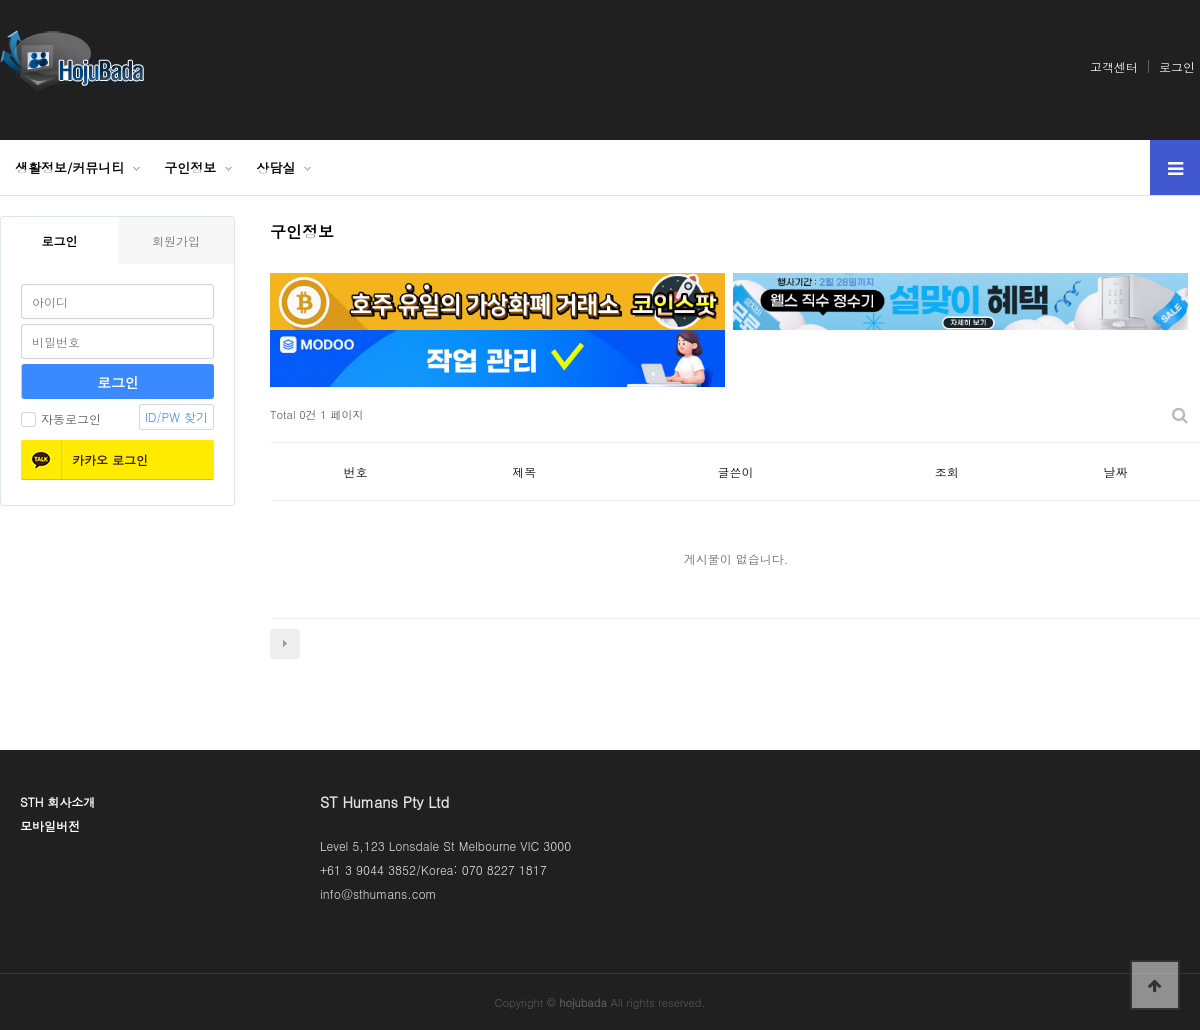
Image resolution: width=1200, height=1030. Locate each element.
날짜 (1116, 471)
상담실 (275, 167)
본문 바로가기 (0, 0)
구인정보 (190, 167)
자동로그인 (61, 418)
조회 (947, 471)
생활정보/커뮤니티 (69, 167)
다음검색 (285, 644)
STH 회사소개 (57, 801)
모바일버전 (50, 825)
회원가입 (176, 240)
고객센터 (1114, 66)
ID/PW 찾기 (176, 416)
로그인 (1177, 66)
